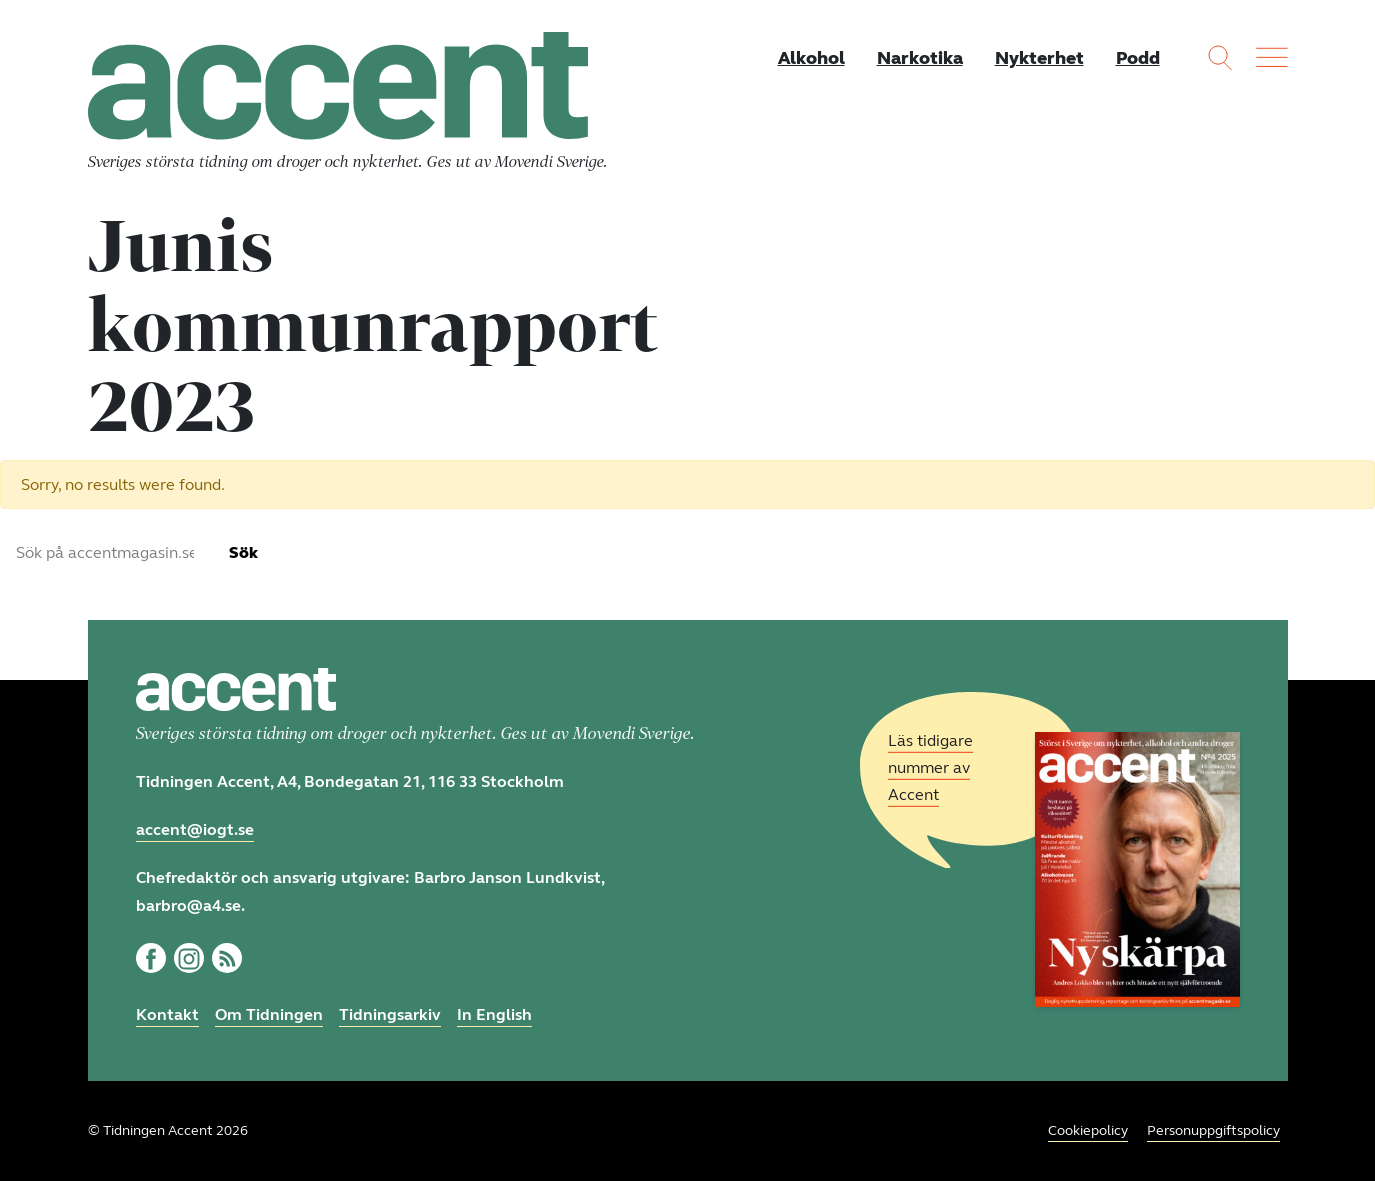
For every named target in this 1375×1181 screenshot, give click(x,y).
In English (494, 1014)
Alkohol (811, 58)
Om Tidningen (269, 1014)
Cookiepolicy (1088, 1130)
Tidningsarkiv (390, 1014)
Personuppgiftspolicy (1213, 1130)
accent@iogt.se (195, 829)
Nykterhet (1039, 58)
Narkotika (920, 58)
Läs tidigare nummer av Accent (930, 767)
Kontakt (167, 1014)
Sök (243, 552)
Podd (1138, 58)
